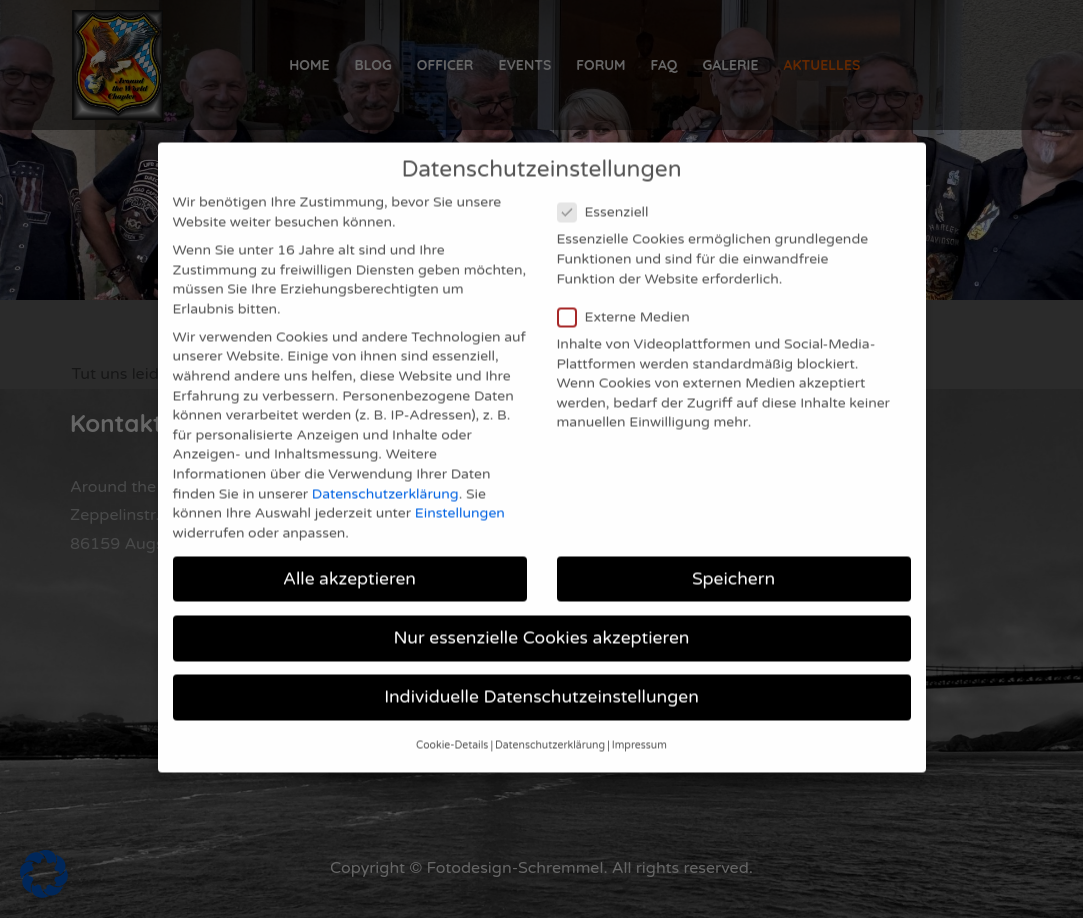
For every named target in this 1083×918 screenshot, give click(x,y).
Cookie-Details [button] (452, 718)
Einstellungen (460, 485)
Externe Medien (630, 289)
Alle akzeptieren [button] (349, 551)
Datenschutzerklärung (385, 466)
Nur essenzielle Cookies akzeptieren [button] (542, 610)
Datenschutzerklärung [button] (550, 718)
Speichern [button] (733, 551)
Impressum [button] (639, 718)
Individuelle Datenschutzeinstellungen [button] (541, 669)
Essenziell (609, 184)
